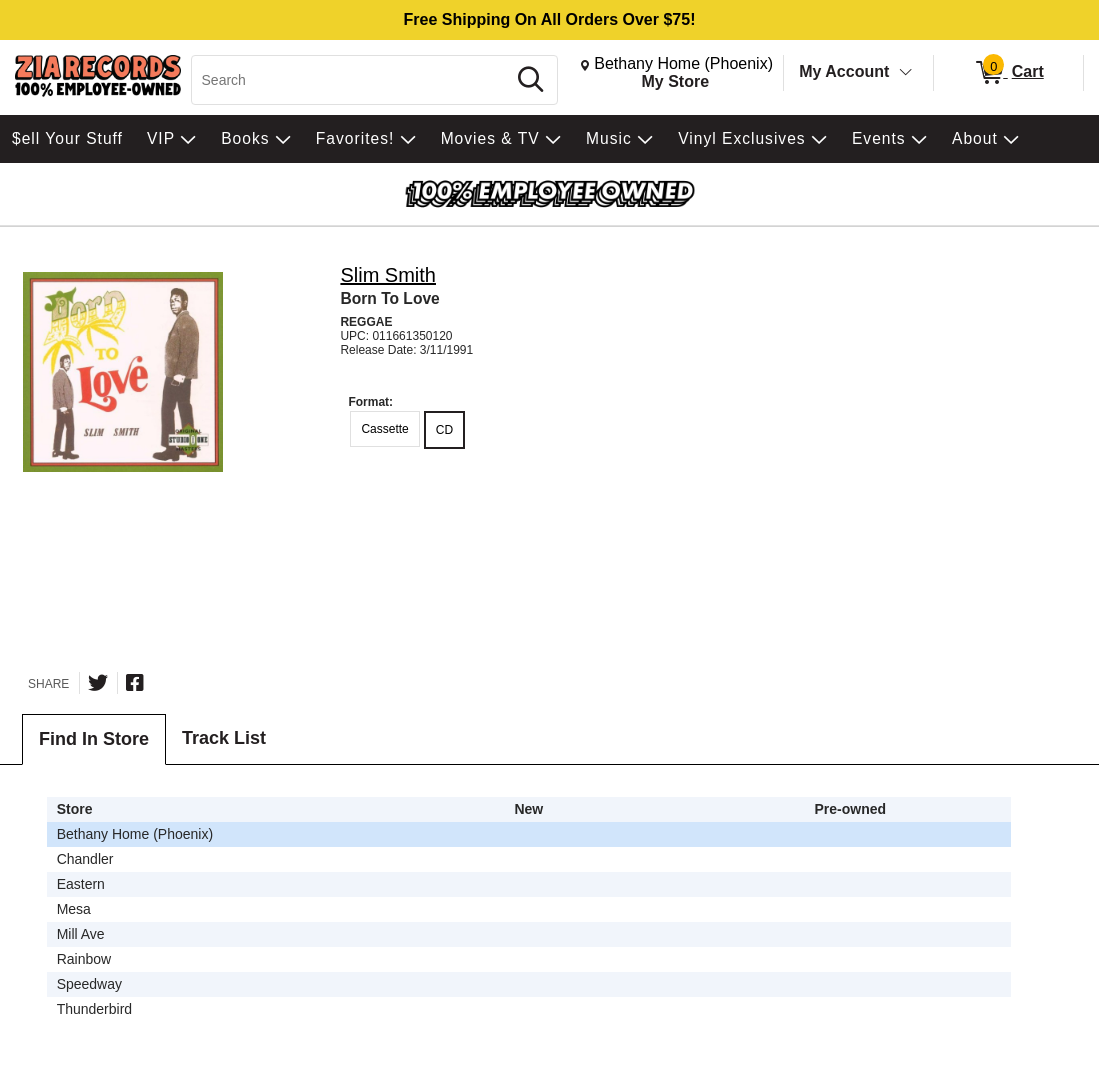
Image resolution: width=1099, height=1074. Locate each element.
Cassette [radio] (384, 429)
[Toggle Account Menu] (906, 73)
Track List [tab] (224, 738)
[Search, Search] (352, 80)
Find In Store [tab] (94, 739)
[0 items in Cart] (1008, 73)
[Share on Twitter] (98, 683)
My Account (844, 71)
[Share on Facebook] (135, 683)
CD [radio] (444, 430)
